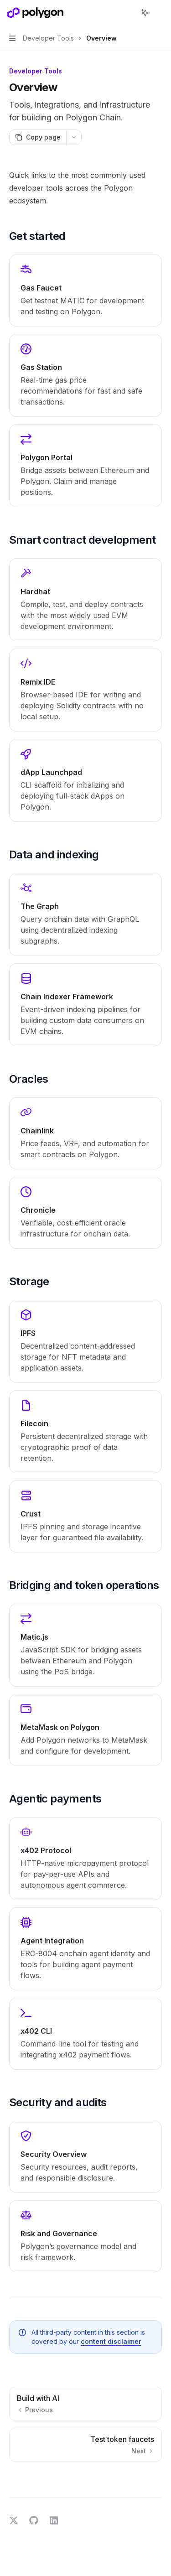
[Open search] (128, 12)
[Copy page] (37, 137)
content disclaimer (111, 2341)
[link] (85, 290)
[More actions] (159, 12)
